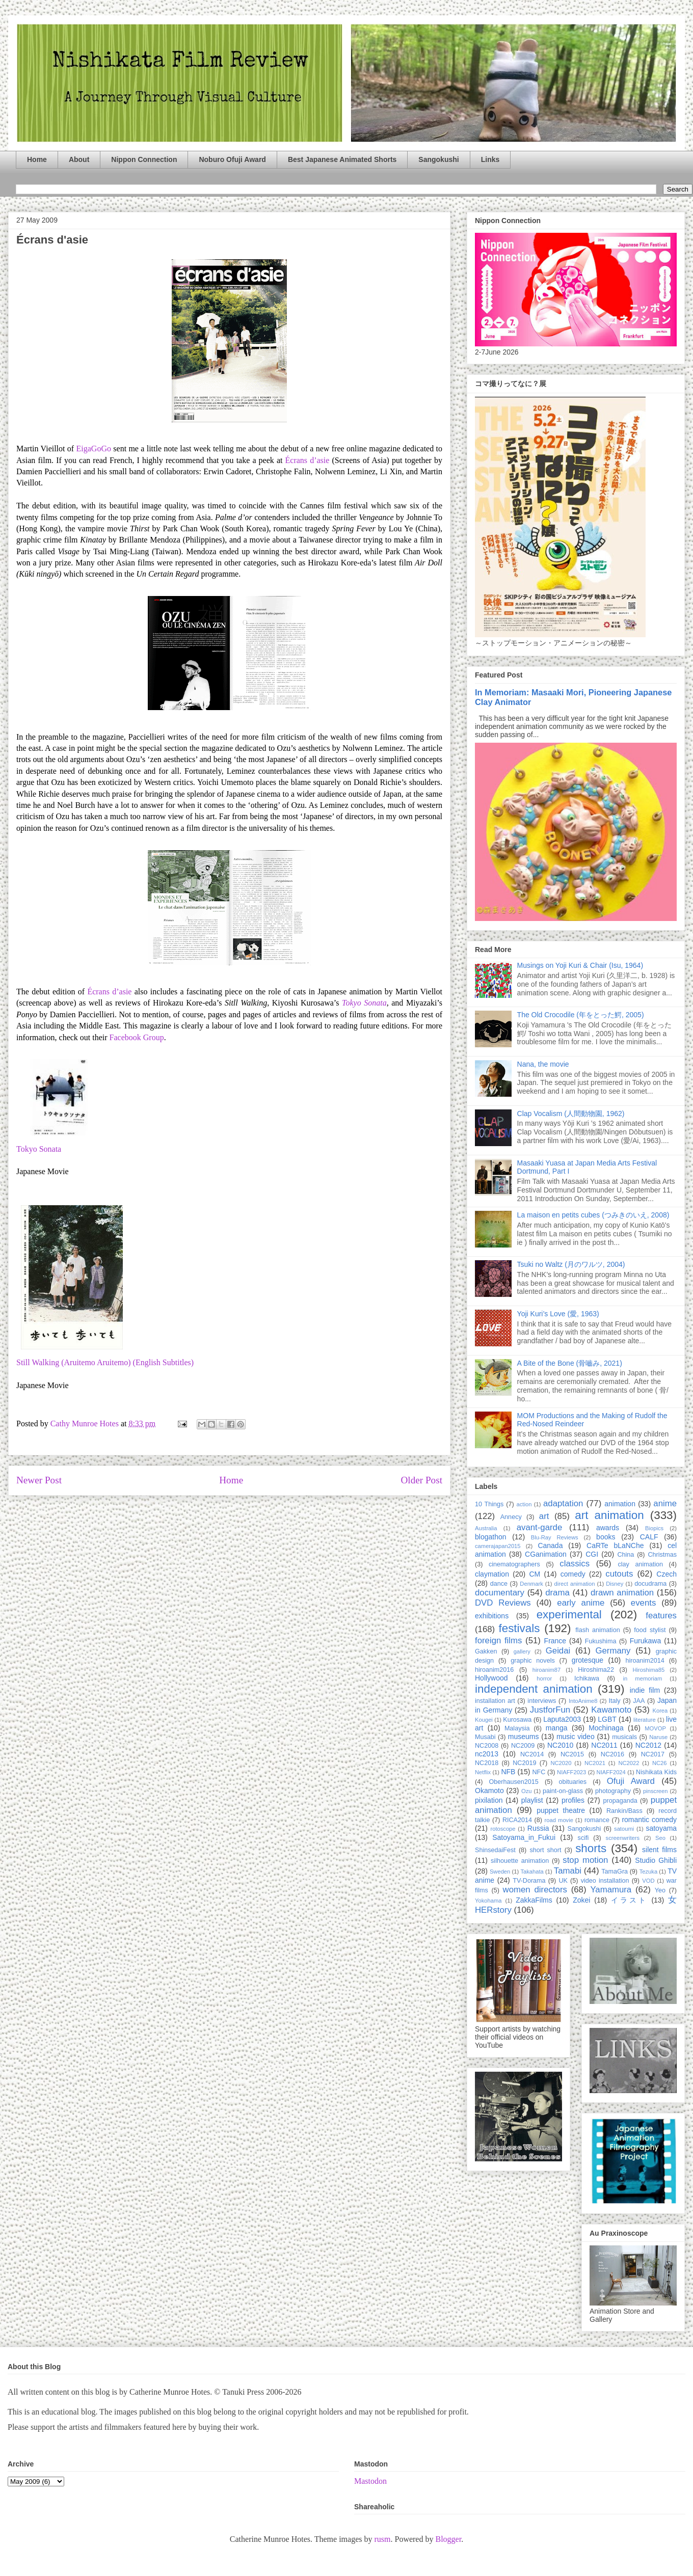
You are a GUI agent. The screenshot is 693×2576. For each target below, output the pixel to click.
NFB (508, 1772)
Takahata (531, 1871)
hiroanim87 (546, 1670)
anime (665, 1503)
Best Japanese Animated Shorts (342, 159)
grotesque (587, 1660)
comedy (573, 1574)
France (555, 1641)
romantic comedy (649, 1819)
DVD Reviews (503, 1603)
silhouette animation (520, 1860)
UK (563, 1880)
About (79, 159)
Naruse (658, 1737)
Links (490, 159)
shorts (590, 1848)
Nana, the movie (543, 1064)
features (661, 1615)
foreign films (498, 1640)
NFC (538, 1772)
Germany (612, 1651)
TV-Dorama (529, 1880)
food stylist (649, 1630)
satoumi (624, 1829)
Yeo (660, 1890)
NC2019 (524, 1763)
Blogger (448, 2539)
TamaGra (614, 1871)
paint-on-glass (563, 1791)
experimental (569, 1614)
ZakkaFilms (534, 1900)
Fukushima (601, 1641)
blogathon (491, 1537)
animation (619, 1504)
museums (523, 1736)
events (643, 1603)
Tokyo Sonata (38, 1149)
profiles (573, 1800)
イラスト (629, 1900)
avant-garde (540, 1527)
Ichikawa (586, 1678)
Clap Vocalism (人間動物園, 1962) (571, 1113)
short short (545, 1850)
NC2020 (560, 1763)
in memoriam (642, 1678)
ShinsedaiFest (495, 1850)
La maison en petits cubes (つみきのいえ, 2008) (593, 1215)
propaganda (620, 1800)
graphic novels (533, 1660)
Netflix (483, 1772)
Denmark (531, 1584)
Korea (660, 1710)
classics (574, 1563)
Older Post (421, 1480)
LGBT (607, 1719)
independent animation (534, 1689)
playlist (532, 1800)
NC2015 (572, 1754)
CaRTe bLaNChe (615, 1545)
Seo (660, 1838)
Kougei (484, 1720)
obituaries (573, 1781)
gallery (522, 1651)
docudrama (650, 1583)
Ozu (526, 1791)
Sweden (500, 1871)
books (605, 1537)
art (544, 1516)
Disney (614, 1584)
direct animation (574, 1584)
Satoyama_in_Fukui (523, 1837)
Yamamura (610, 1889)
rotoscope (502, 1829)
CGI (591, 1554)
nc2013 (486, 1754)
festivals (519, 1628)
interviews (541, 1700)
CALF (649, 1537)
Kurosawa (517, 1719)
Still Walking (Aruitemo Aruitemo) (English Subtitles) (105, 1362)
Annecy (511, 1517)
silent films (659, 1850)
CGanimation (546, 1554)
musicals (624, 1737)
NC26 (659, 1763)
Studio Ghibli (656, 1860)
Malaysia (517, 1728)
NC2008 (486, 1745)
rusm (382, 2539)
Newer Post (39, 1480)
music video (575, 1736)
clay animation (640, 1564)
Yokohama (488, 1900)
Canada (550, 1545)
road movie (559, 1820)
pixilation (488, 1800)
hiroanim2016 (494, 1669)
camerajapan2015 (498, 1546)
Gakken (486, 1651)
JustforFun (550, 1710)
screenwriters (623, 1838)
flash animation (597, 1630)
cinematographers (514, 1564)
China (625, 1554)
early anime (580, 1603)
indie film (645, 1690)
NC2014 (532, 1754)
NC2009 (523, 1745)
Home (37, 159)
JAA (639, 1700)
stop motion (585, 1860)
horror (544, 1678)
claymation (492, 1574)
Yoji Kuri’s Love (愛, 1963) (558, 1314)
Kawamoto (611, 1710)
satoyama (661, 1828)
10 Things (489, 1504)
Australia (486, 1528)
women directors (535, 1889)
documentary (499, 1592)
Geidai (558, 1651)
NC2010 (560, 1745)
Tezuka (648, 1871)
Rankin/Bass (624, 1810)
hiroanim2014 (645, 1660)
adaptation (563, 1503)
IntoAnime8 (583, 1701)
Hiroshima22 (596, 1669)
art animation (609, 1515)
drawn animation (622, 1592)
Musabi (485, 1737)
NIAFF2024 (611, 1772)
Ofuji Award (631, 1781)
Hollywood (491, 1678)
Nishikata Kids (656, 1772)
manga (557, 1728)
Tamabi (567, 1871)
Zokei (581, 1900)
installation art (495, 1700)
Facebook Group (137, 1037)
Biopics (654, 1528)
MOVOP (655, 1728)
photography (613, 1791)
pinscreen (655, 1791)
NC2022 (628, 1763)
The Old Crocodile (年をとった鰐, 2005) (580, 1015)
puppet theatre (561, 1810)
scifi (583, 1837)
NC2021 (594, 1763)
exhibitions (492, 1616)
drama (557, 1592)
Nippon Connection (144, 159)
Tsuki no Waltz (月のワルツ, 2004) (571, 1264)
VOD (648, 1881)
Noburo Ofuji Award (232, 159)
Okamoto (489, 1790)
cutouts (619, 1574)
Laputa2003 (562, 1719)
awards (607, 1528)
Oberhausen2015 (514, 1781)
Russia (538, 1828)
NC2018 (486, 1763)
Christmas (662, 1554)
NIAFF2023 (571, 1772)
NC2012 (648, 1745)
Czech (666, 1574)
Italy (615, 1700)
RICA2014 (517, 1820)
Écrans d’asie (307, 460)
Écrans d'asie (52, 239)
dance (499, 1583)
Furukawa (645, 1641)
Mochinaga (606, 1728)
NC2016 (612, 1754)
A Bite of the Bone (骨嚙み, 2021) (569, 1363)
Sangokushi (438, 159)
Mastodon (370, 2481)
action (524, 1504)
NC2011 (604, 1745)
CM (534, 1574)
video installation (605, 1880)
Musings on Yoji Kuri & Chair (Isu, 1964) (580, 965)
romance (596, 1820)
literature (644, 1720)
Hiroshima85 (648, 1670)
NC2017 (652, 1754)
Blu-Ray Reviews (554, 1537)
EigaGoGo (93, 448)
